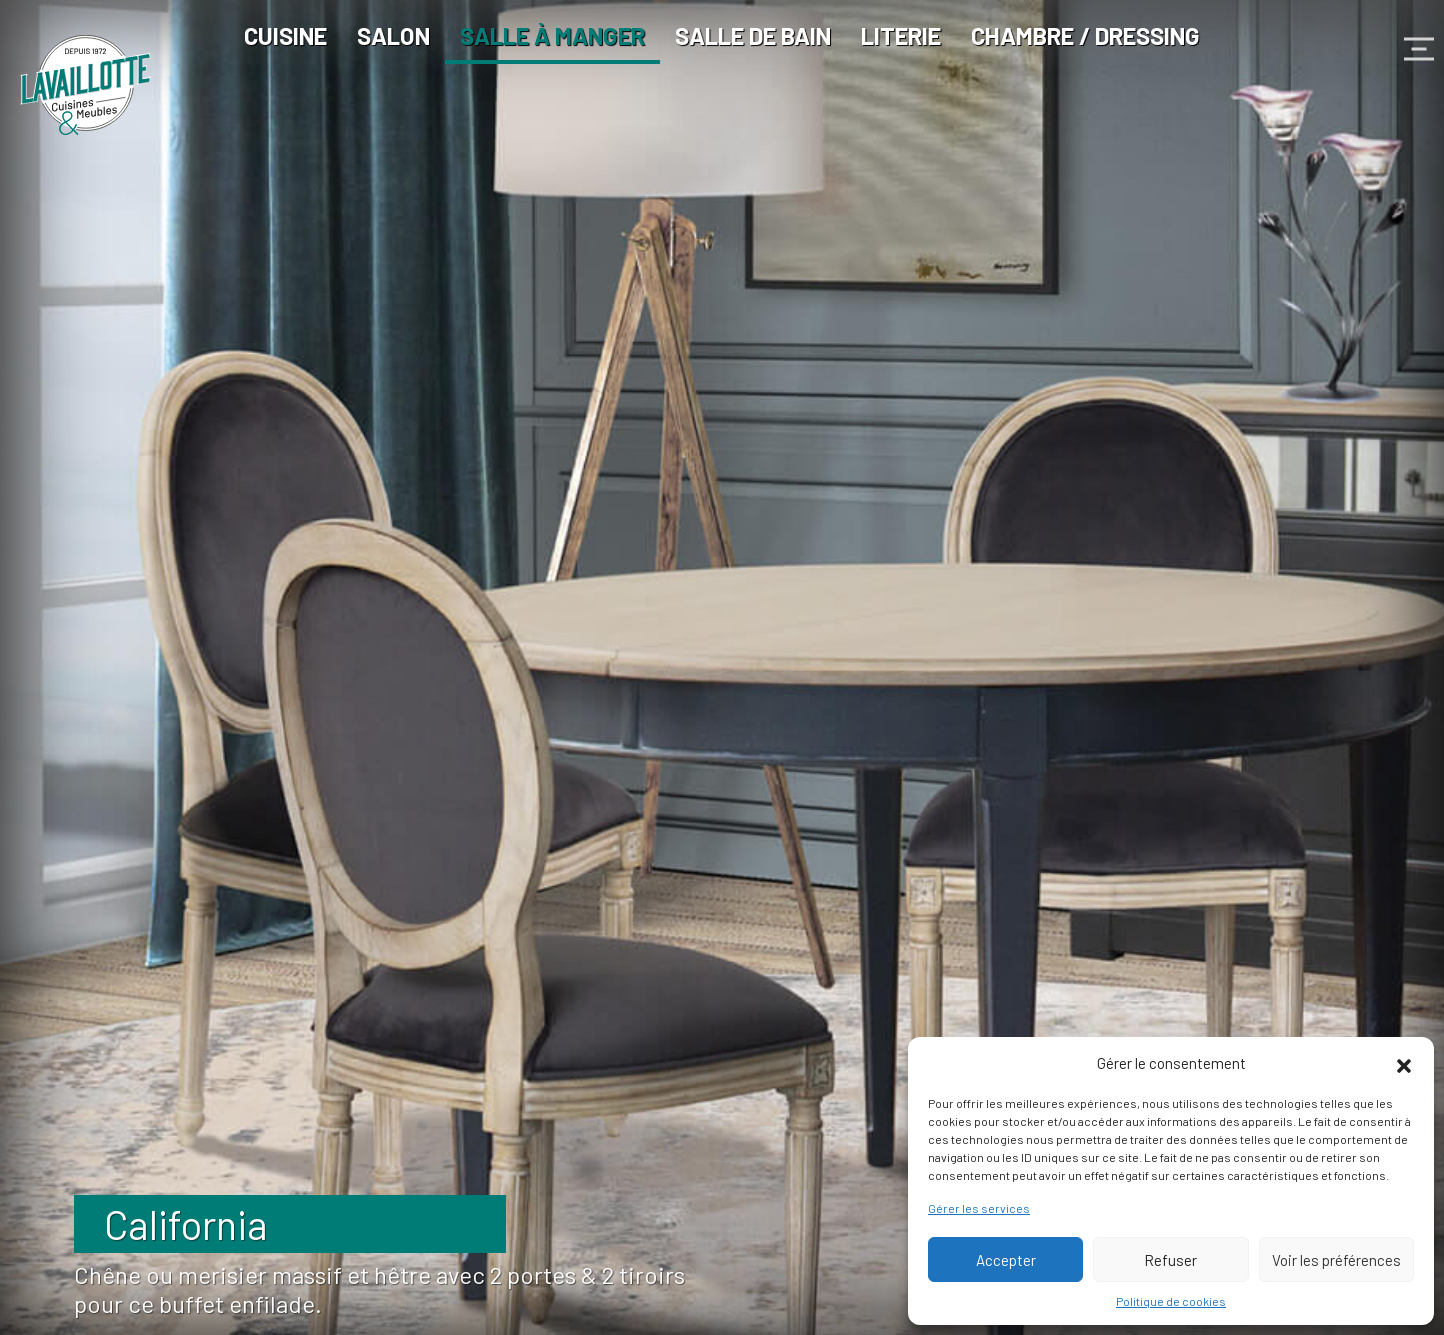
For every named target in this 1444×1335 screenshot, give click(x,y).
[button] (1404, 1063)
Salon (393, 35)
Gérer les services (979, 1208)
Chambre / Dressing (1085, 35)
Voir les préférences (1336, 1260)
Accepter (1006, 1260)
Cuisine (285, 35)
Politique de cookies (1171, 1301)
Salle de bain (753, 35)
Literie (901, 35)
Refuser (1170, 1260)
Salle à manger (552, 35)
